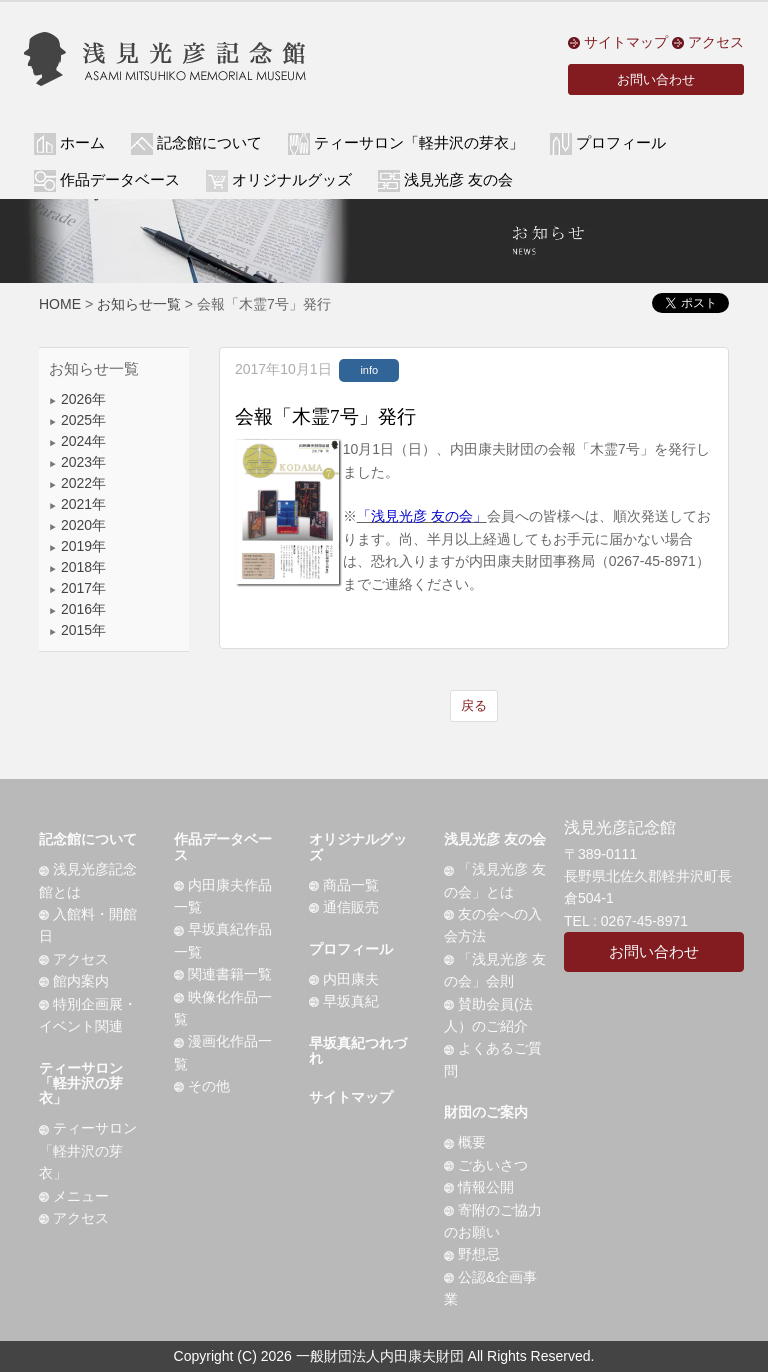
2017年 (77, 588)
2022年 (77, 483)
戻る (474, 705)
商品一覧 (344, 885)
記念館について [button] (209, 143)
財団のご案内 (486, 1112)
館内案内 (74, 981)
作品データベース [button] (120, 180)
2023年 (77, 462)
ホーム (82, 143)
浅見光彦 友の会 (495, 839)
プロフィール (351, 949)
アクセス (708, 42)
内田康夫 (344, 979)
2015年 (77, 630)
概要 (465, 1142)
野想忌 (472, 1254)
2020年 (77, 525)
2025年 (77, 420)
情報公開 (479, 1187)
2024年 (77, 441)
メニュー (74, 1196)
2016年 (77, 609)
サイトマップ (618, 42)
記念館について (88, 839)
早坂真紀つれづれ (358, 1050)
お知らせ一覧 (139, 304)
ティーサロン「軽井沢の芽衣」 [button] (419, 143)
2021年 (77, 504)
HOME (60, 304)
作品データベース (223, 846)
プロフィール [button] (621, 143)
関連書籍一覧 (223, 974)
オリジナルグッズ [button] (292, 180)
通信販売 (344, 907)
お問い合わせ (656, 79)
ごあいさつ (486, 1165)
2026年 (77, 399)
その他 (202, 1086)
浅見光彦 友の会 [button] (458, 180)
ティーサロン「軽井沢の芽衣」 (81, 1083)
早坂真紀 (344, 1001)
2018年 (77, 567)
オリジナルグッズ (358, 846)
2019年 (77, 546)
